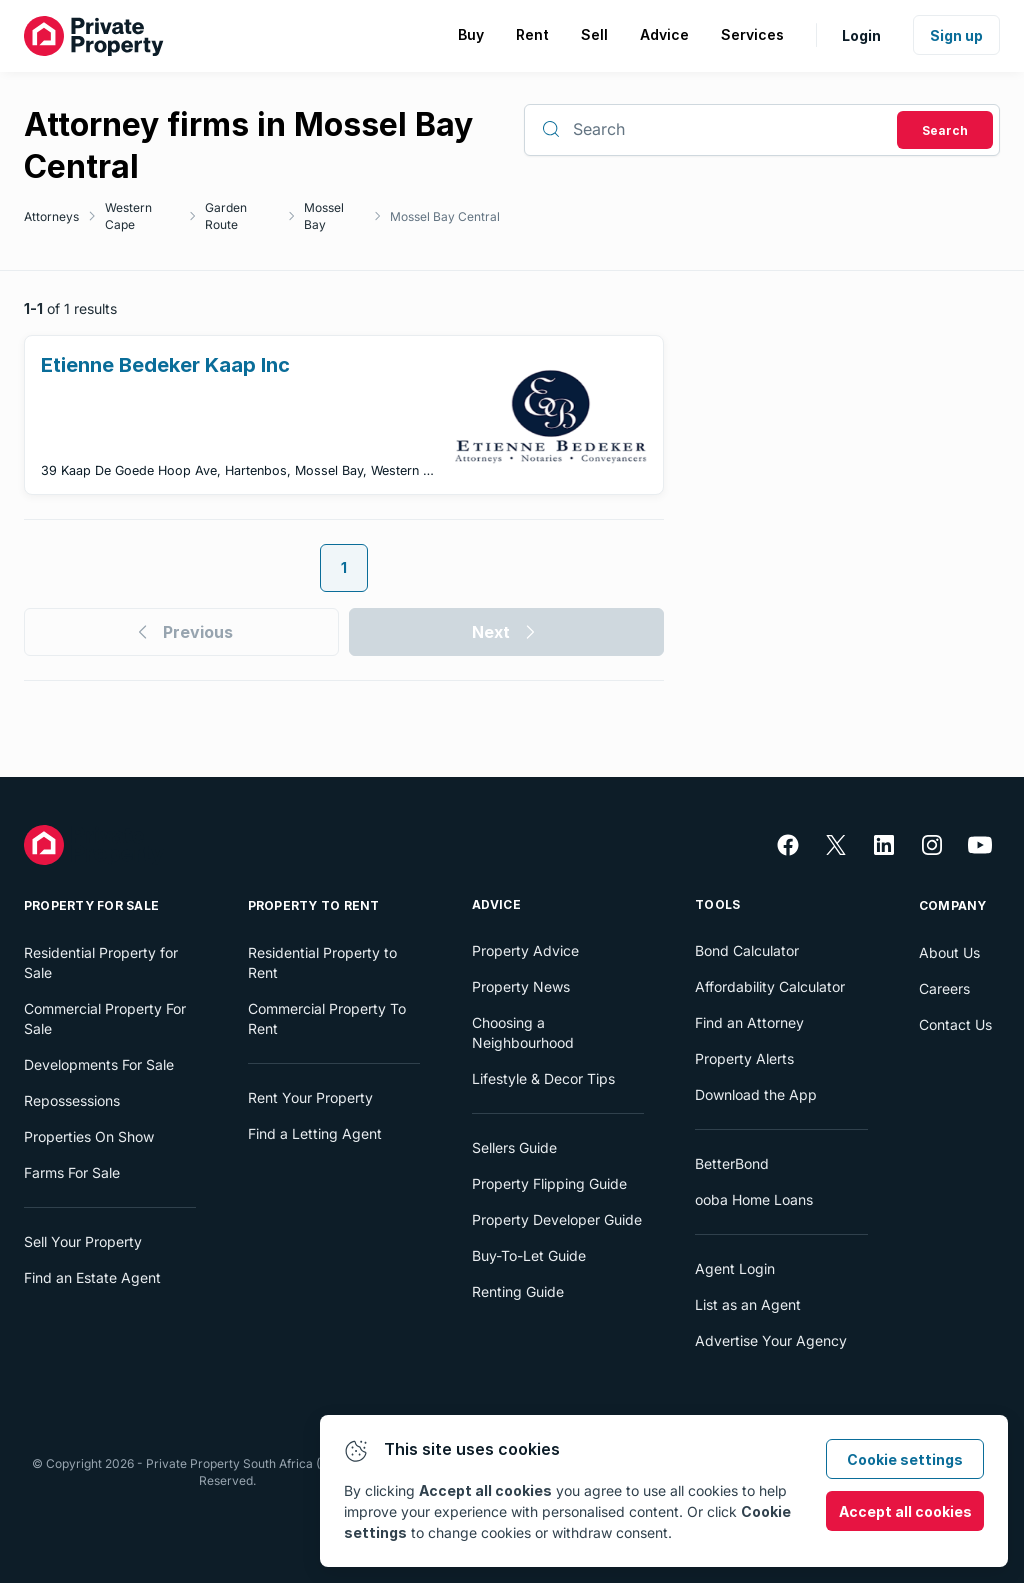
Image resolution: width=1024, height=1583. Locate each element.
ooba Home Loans (754, 1199)
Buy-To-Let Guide (529, 1255)
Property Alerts (744, 1058)
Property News (521, 986)
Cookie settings (905, 1459)
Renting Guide (518, 1291)
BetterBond (732, 1163)
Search (945, 130)
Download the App (756, 1094)
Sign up (956, 35)
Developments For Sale (99, 1064)
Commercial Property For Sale (105, 1018)
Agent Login (735, 1268)
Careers (944, 988)
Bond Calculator (747, 950)
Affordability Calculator (770, 986)
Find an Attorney (749, 1022)
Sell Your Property (83, 1241)
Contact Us (955, 1024)
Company (953, 905)
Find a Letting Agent (315, 1133)
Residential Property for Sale (101, 962)
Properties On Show (89, 1136)
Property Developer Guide (557, 1219)
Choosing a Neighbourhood (523, 1032)
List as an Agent (748, 1304)
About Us (949, 952)
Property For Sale (91, 905)
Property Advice (525, 950)
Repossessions (72, 1100)
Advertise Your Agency (771, 1340)
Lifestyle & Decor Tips (543, 1078)
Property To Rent (314, 905)
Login (861, 35)
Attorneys (51, 216)
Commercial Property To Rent (327, 1018)
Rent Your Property (310, 1097)
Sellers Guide (514, 1147)
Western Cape (128, 216)
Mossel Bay (324, 216)
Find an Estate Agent (92, 1277)
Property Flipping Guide (549, 1183)
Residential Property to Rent (322, 962)
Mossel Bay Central (445, 216)
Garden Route (226, 216)
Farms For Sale (72, 1172)
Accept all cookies (905, 1511)
